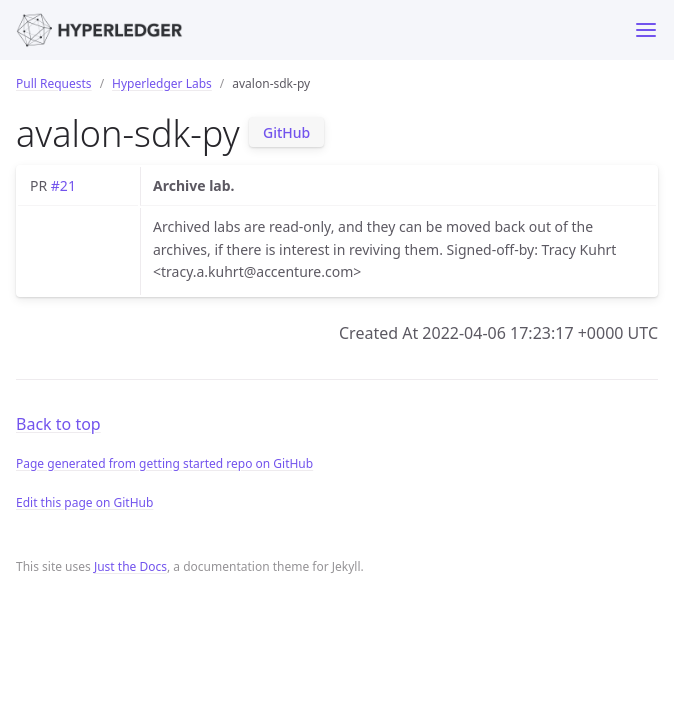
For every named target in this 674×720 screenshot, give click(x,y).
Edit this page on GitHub (84, 502)
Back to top (58, 424)
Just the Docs (130, 566)
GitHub (286, 132)
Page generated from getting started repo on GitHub (164, 463)
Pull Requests (54, 83)
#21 (63, 185)
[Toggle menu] (646, 30)
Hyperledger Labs (162, 83)
